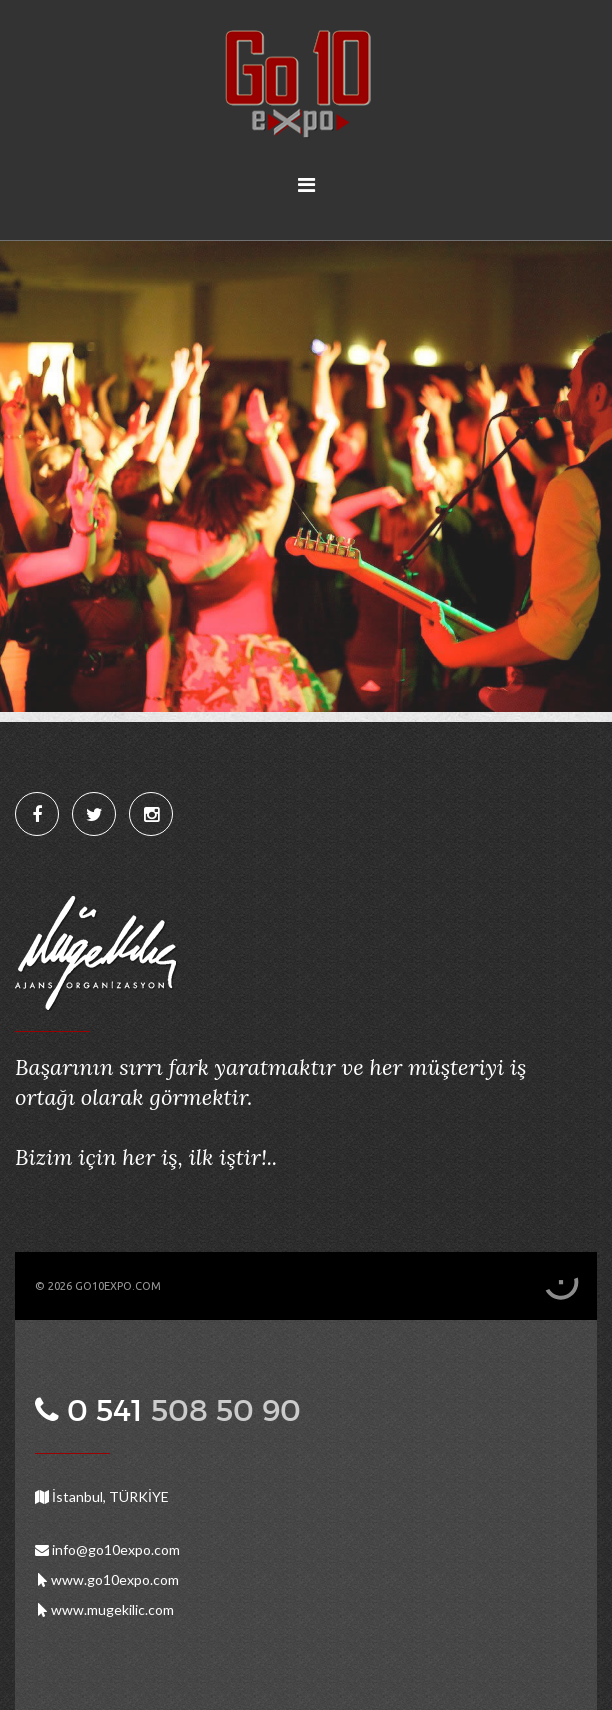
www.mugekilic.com (104, 1609)
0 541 (180, 1410)
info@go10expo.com (107, 1549)
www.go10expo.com (107, 1579)
